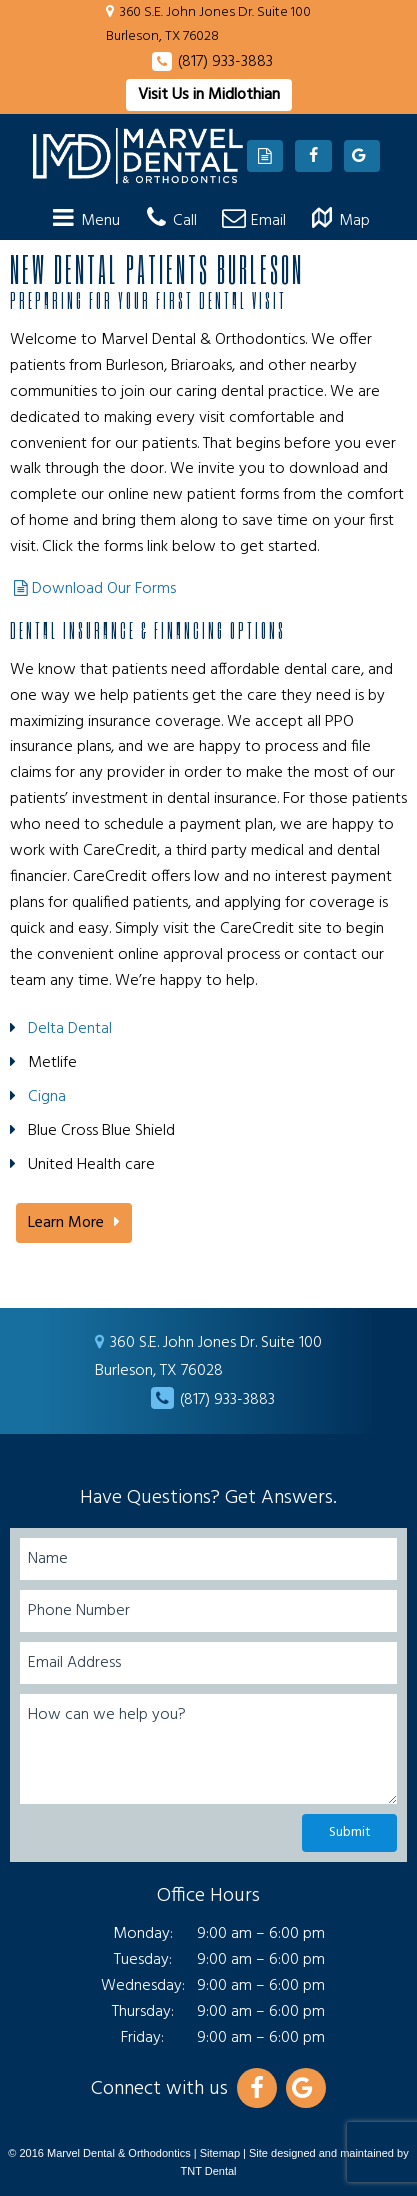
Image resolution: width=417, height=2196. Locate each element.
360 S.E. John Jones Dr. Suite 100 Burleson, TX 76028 (208, 24)
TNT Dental (208, 2171)
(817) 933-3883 (225, 62)
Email (251, 221)
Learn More (66, 1223)
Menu (83, 221)
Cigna (47, 1097)
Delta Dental (70, 1029)
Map (337, 221)
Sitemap (220, 2153)
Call (168, 221)
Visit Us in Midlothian (209, 95)
